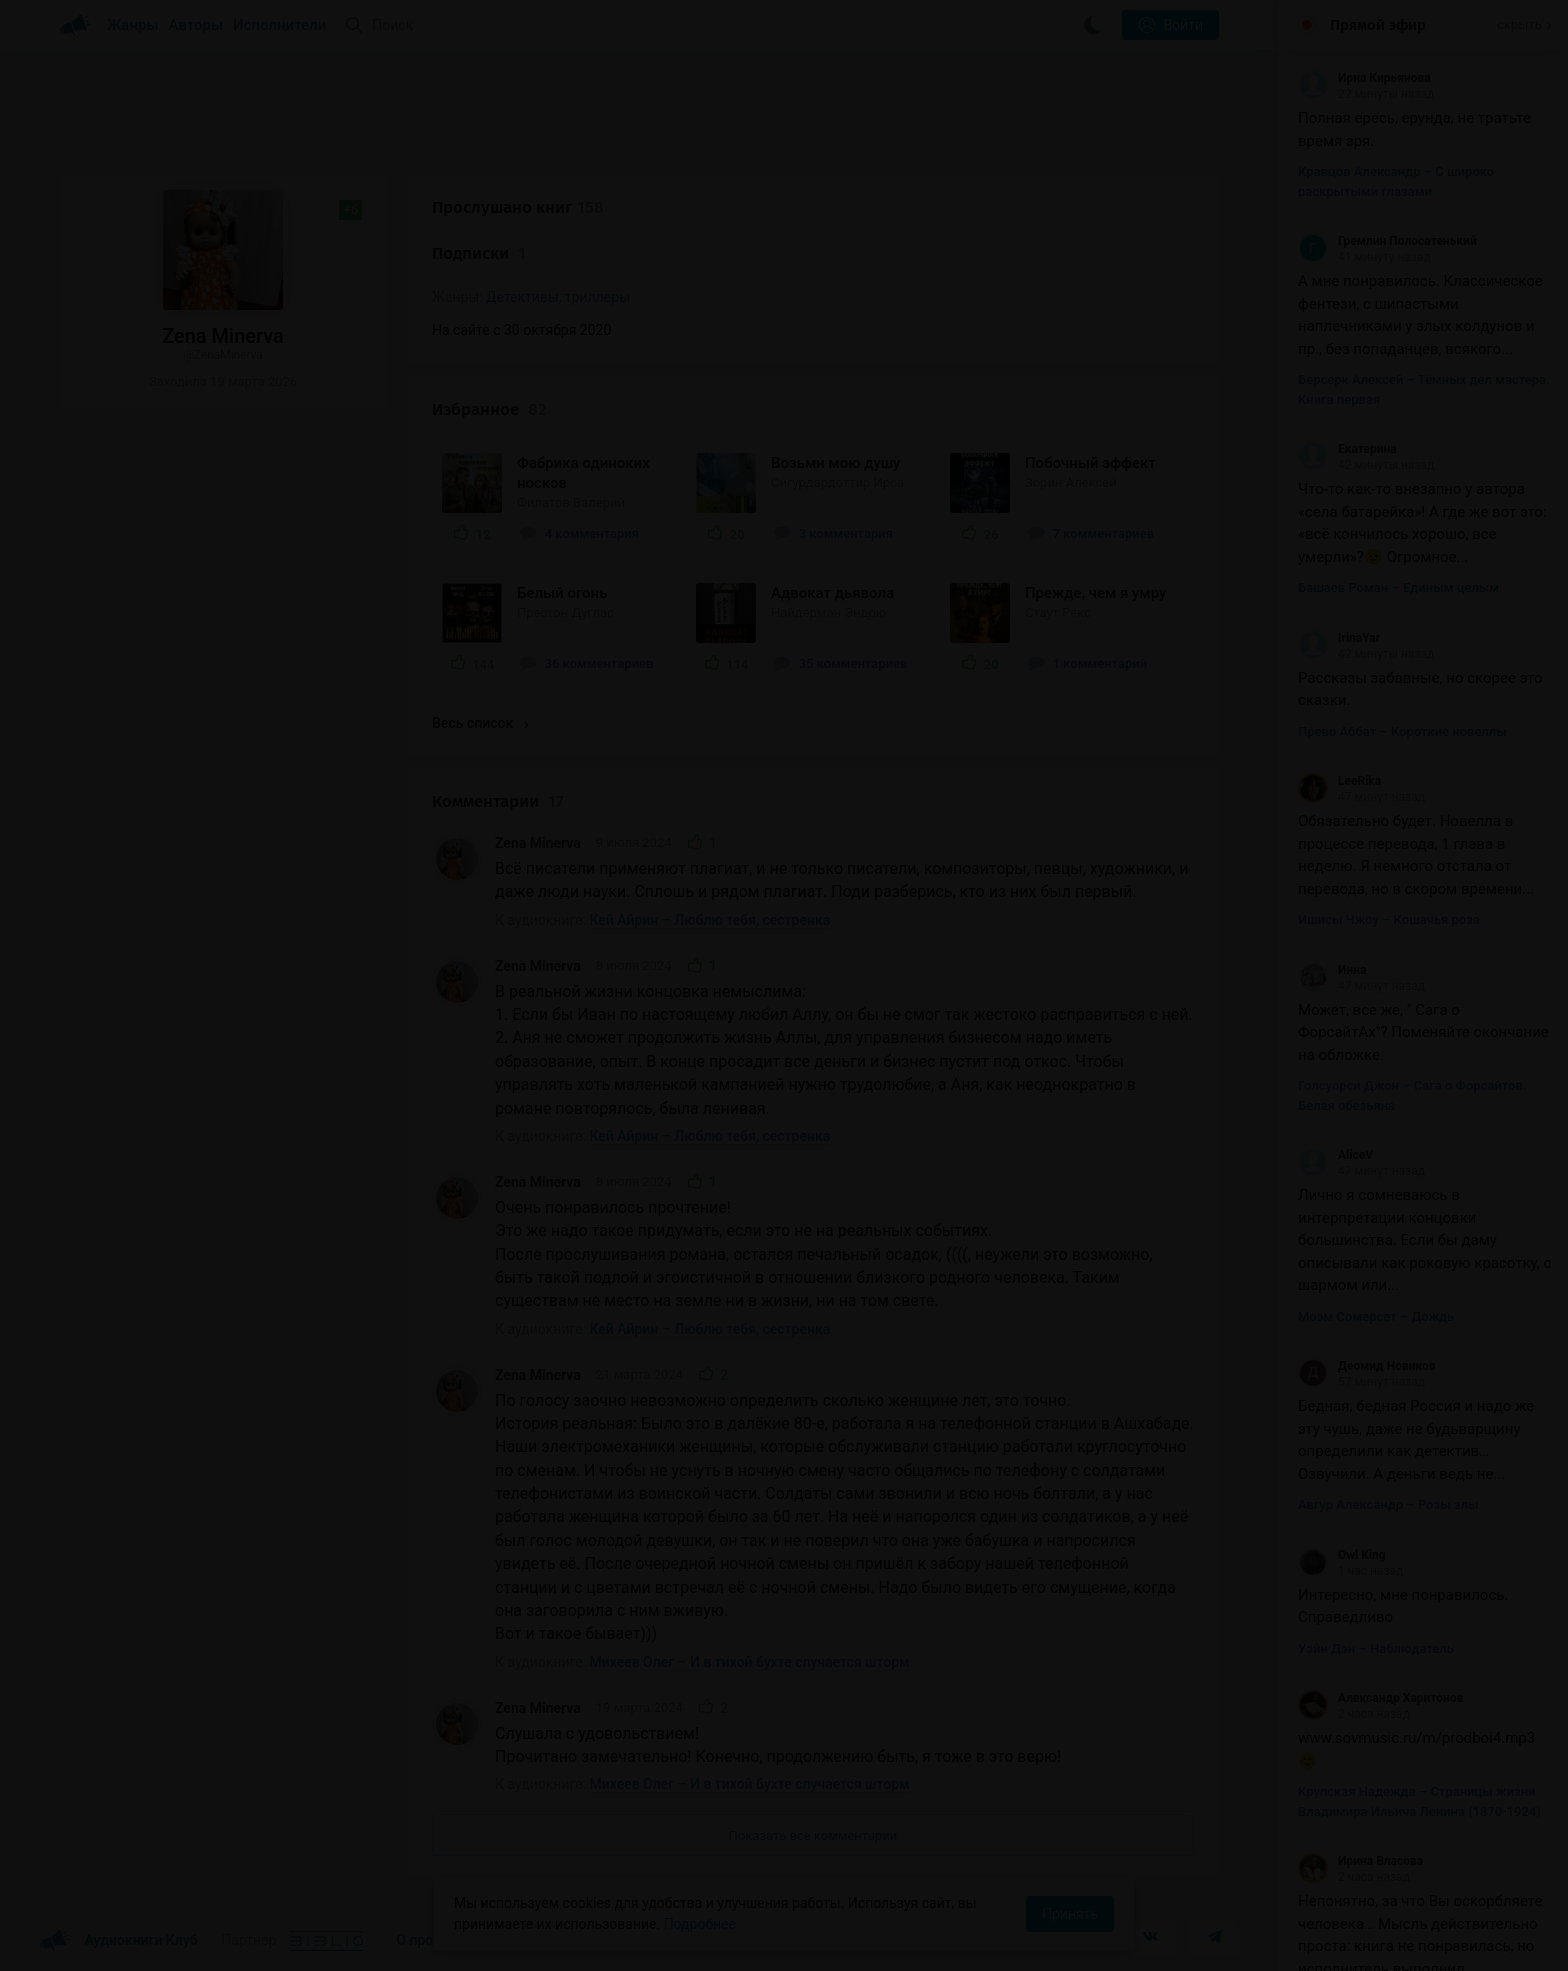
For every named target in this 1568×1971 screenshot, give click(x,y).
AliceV (1335, 1155)
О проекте (429, 1940)
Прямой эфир (1378, 25)
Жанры (133, 25)
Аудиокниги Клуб (118, 1941)
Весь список (480, 723)
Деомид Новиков (1367, 1366)
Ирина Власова (1360, 1861)
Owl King (1342, 1555)
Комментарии (498, 801)
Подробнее (700, 1924)
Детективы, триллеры (558, 297)
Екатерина (1347, 449)
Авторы (196, 25)
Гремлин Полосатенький (1387, 241)
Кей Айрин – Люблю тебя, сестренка (710, 920)
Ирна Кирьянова (1364, 78)
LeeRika (1339, 781)
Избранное (489, 409)
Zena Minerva (538, 843)
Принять (1070, 1914)
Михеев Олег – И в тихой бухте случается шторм (750, 1662)
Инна (1332, 970)
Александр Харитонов (1380, 1698)
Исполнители (279, 25)
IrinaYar (1339, 638)
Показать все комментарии (813, 1835)
